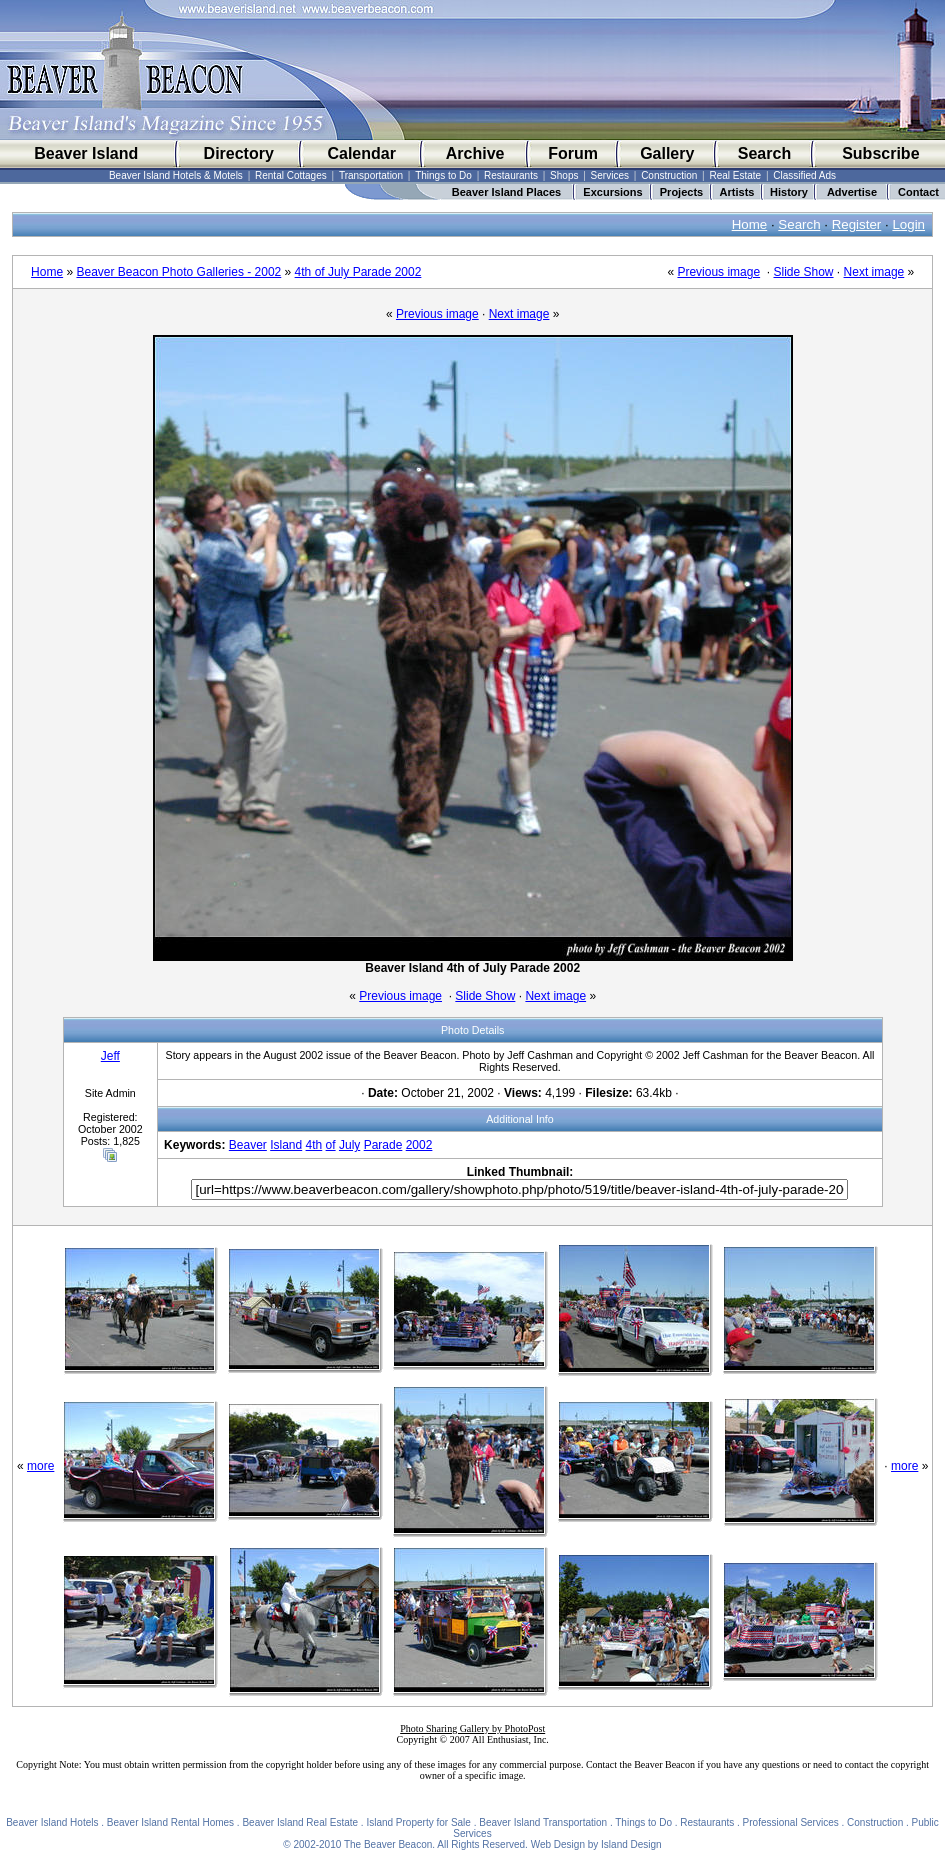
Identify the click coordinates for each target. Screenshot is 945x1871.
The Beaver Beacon (388, 1844)
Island (286, 1145)
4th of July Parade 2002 (358, 272)
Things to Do (443, 175)
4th (314, 1145)
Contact (918, 192)
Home (750, 224)
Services (610, 175)
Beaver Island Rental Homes (170, 1822)
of (331, 1145)
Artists (737, 192)
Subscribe (880, 153)
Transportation (371, 175)
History (789, 192)
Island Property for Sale (418, 1822)
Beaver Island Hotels (52, 1822)
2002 (419, 1145)
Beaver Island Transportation (543, 1822)
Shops (564, 175)
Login (908, 224)
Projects (681, 192)
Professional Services (791, 1822)
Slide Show (803, 272)
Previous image (718, 272)
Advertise (852, 192)
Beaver (248, 1145)
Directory (239, 153)
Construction (669, 175)
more (40, 1466)
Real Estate (735, 175)
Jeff (110, 1056)
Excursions (612, 192)
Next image (874, 272)
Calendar (361, 153)
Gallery (667, 153)
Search (764, 153)
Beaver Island (86, 153)
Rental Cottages (291, 175)
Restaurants (511, 175)
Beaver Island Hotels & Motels (176, 175)
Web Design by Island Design (596, 1844)
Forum (573, 153)
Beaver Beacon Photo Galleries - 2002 (178, 272)
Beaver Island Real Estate (300, 1822)
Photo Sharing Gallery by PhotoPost (472, 1728)
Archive (475, 153)
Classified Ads (804, 175)
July (349, 1145)
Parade (383, 1145)
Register (857, 224)
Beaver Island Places (506, 192)
